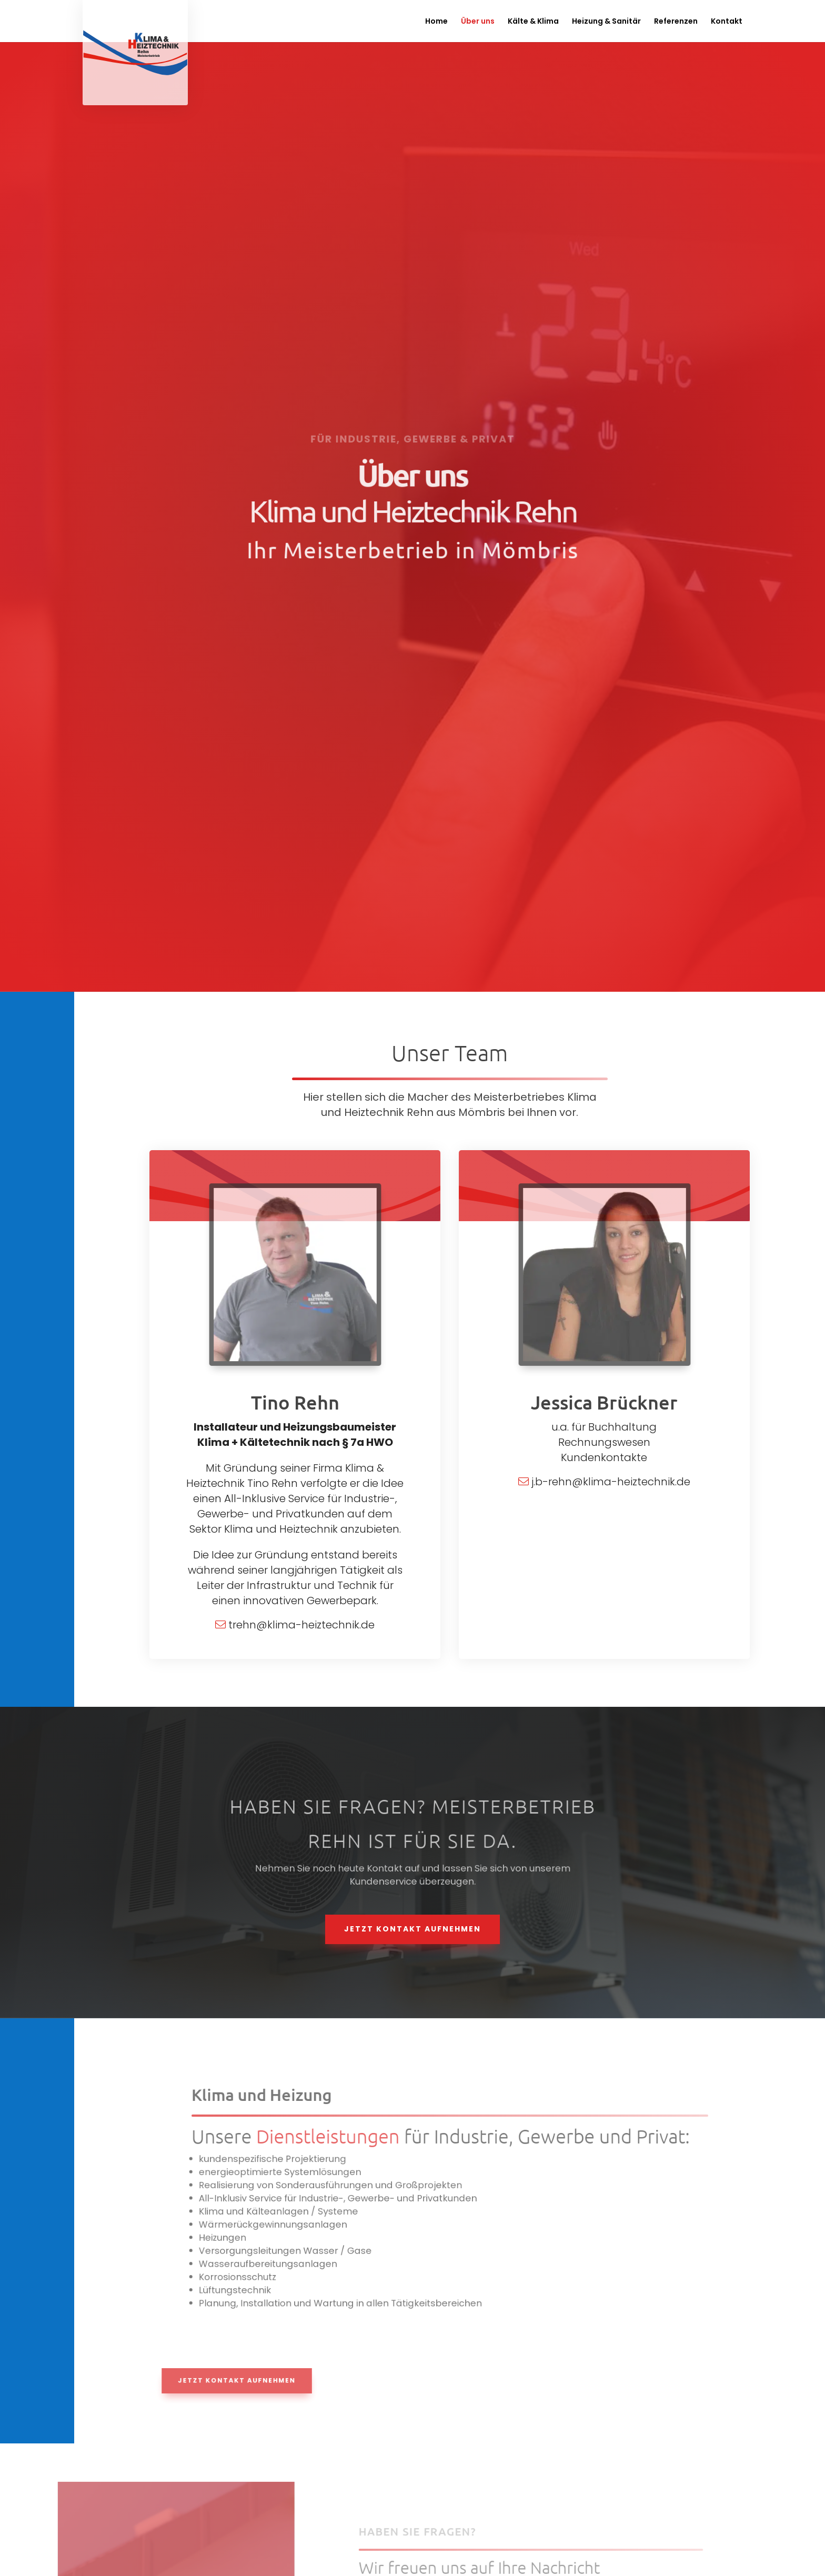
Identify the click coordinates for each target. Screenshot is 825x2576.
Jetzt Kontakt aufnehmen (412, 1929)
